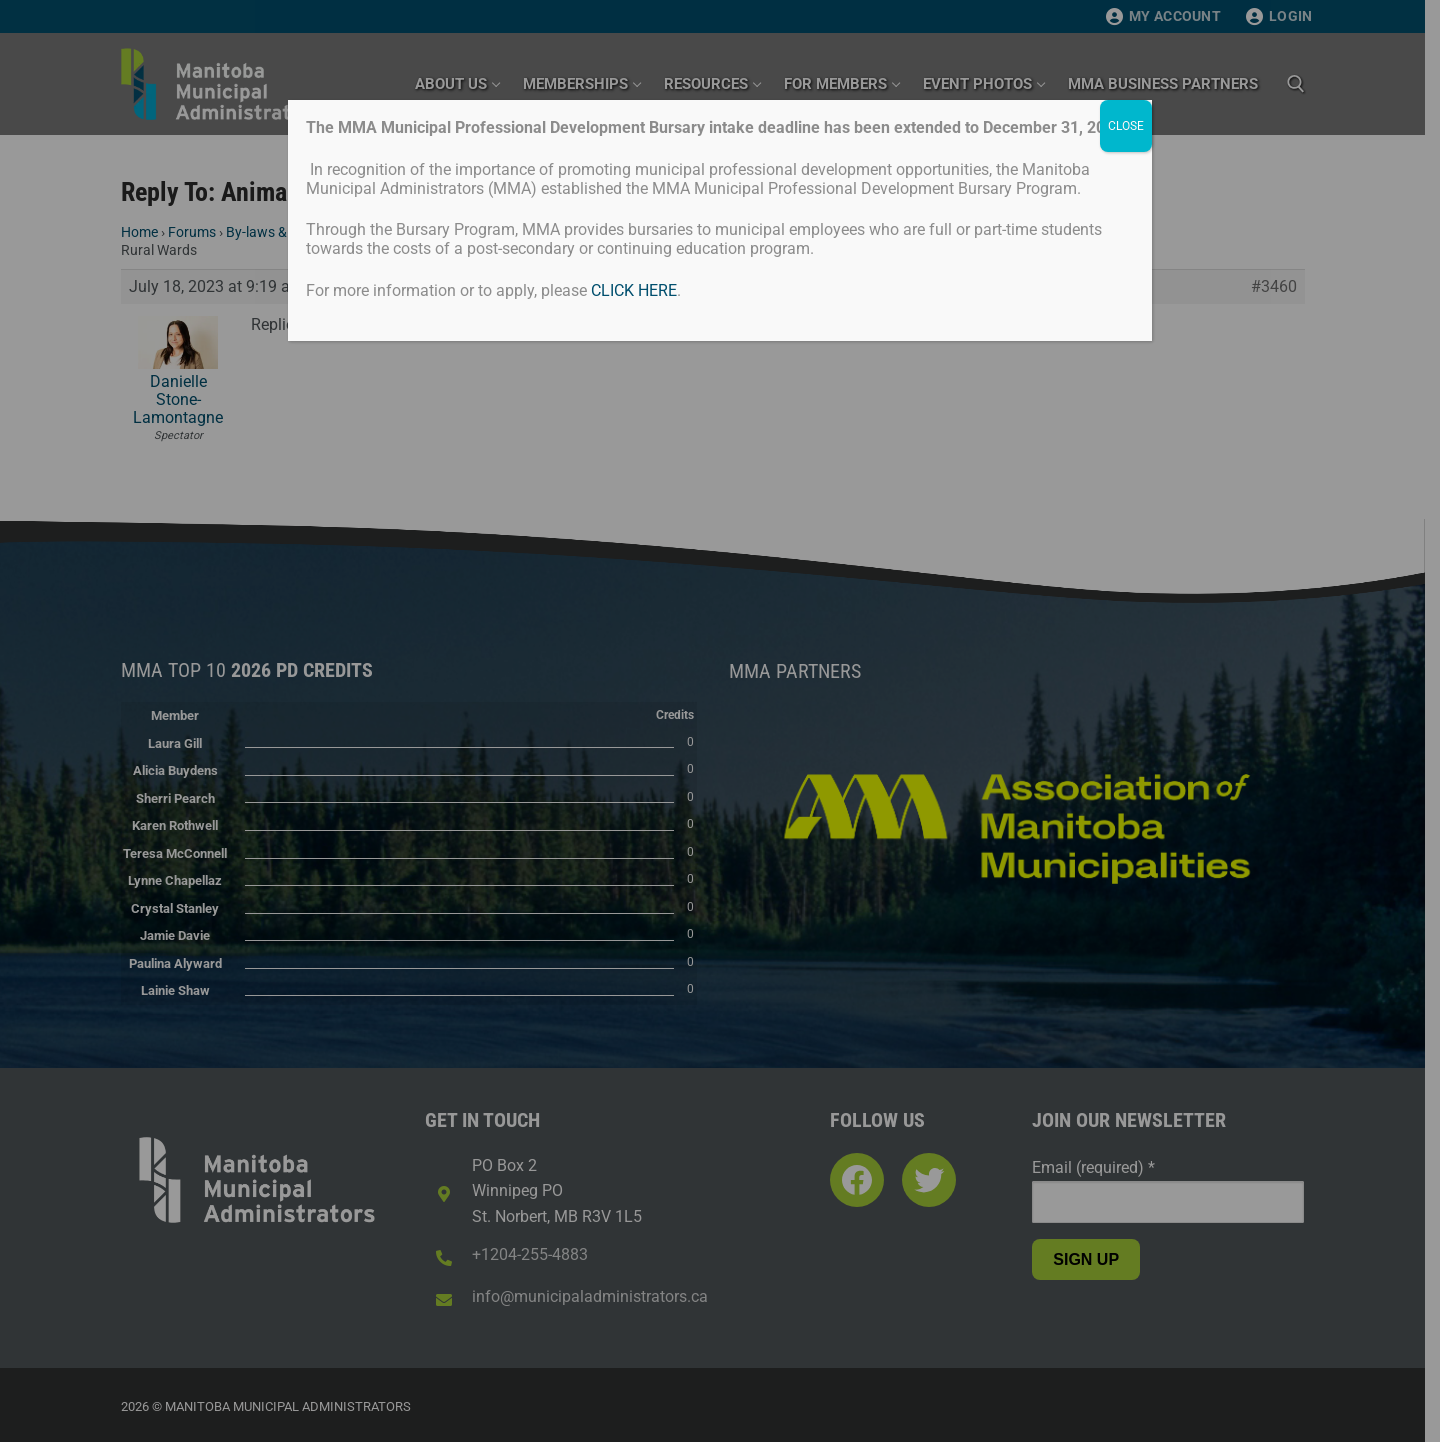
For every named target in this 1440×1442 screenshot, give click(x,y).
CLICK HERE (634, 290)
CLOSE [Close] (1126, 126)
